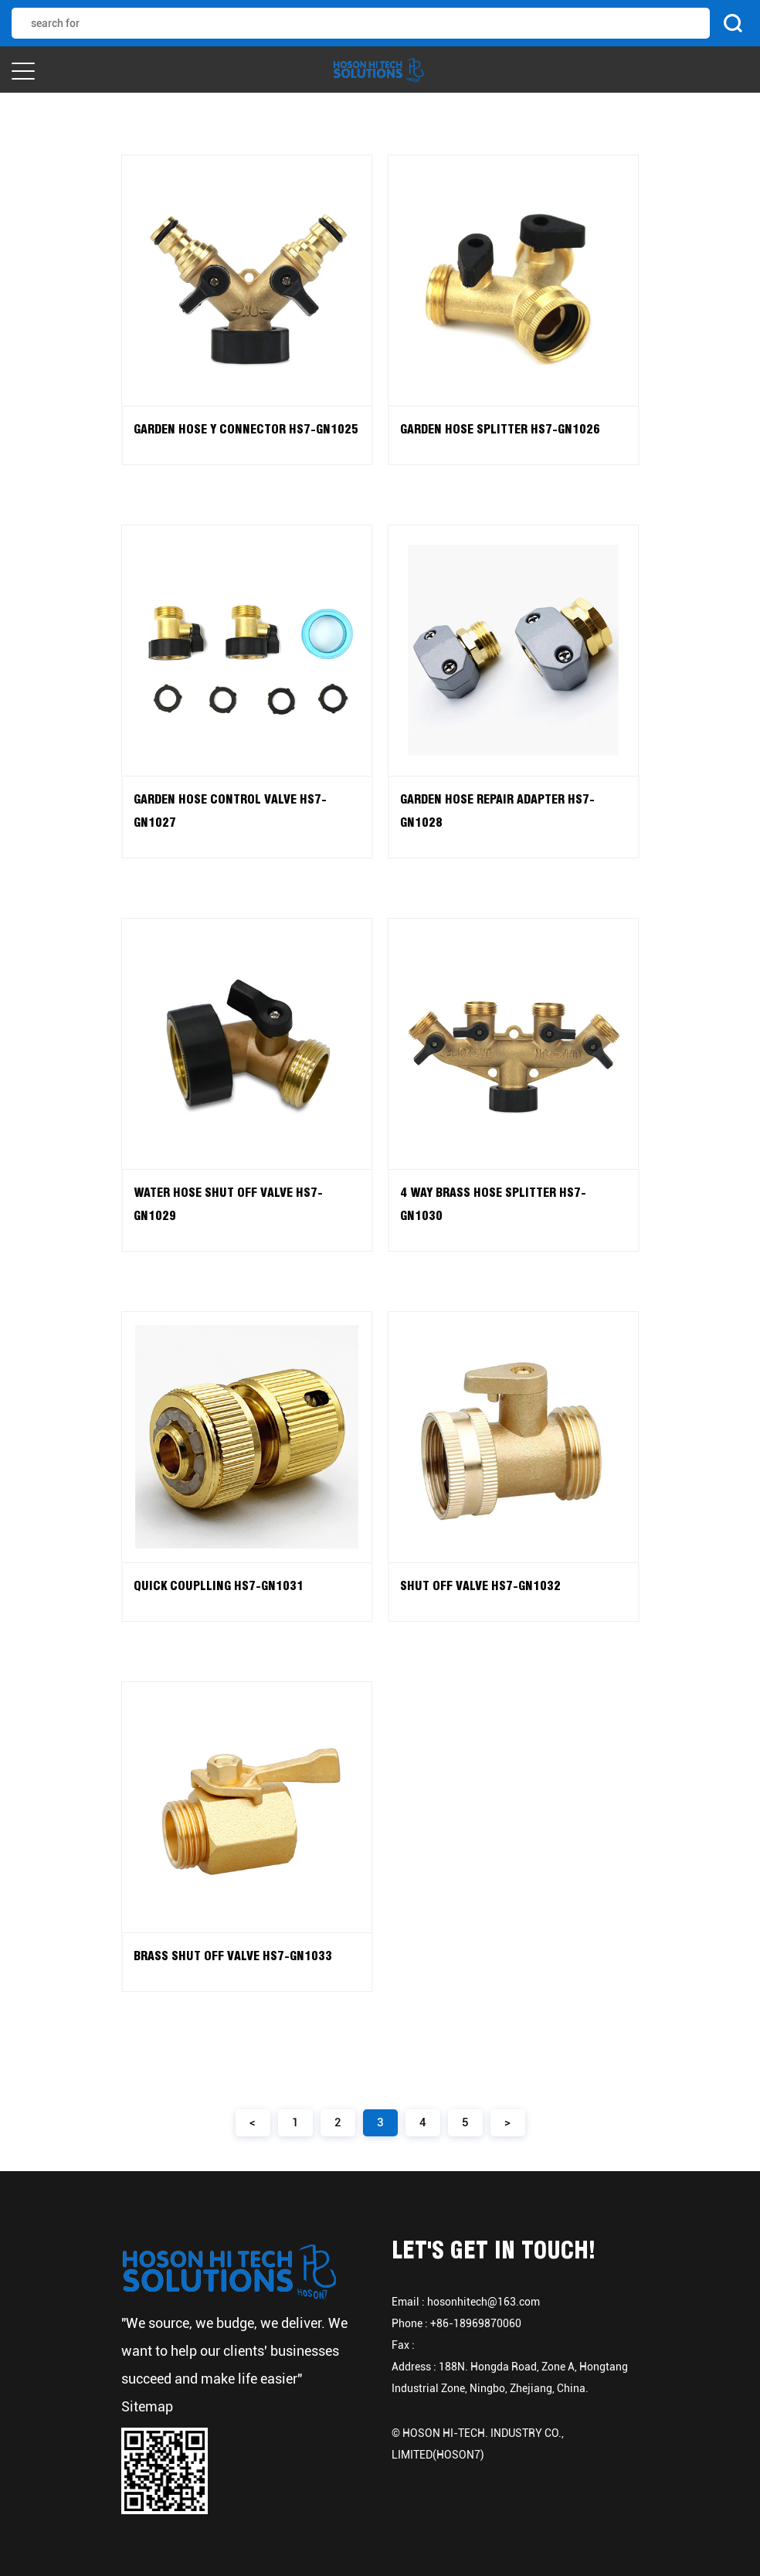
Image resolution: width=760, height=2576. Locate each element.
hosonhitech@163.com (483, 2302)
